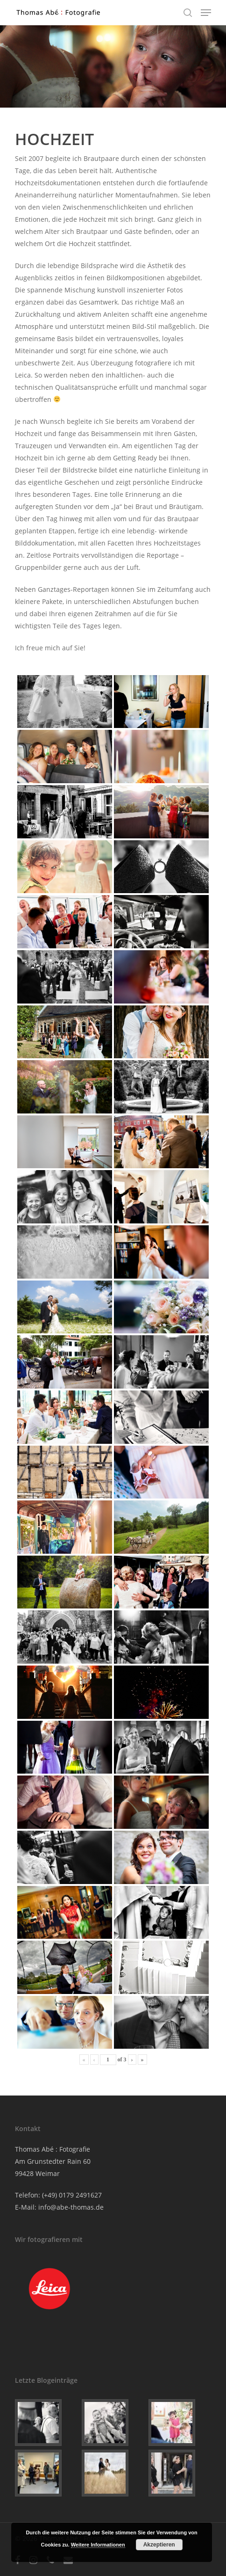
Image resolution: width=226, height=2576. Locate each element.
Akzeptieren (159, 2544)
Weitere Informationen (98, 2544)
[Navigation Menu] (206, 12)
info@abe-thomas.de (71, 2207)
